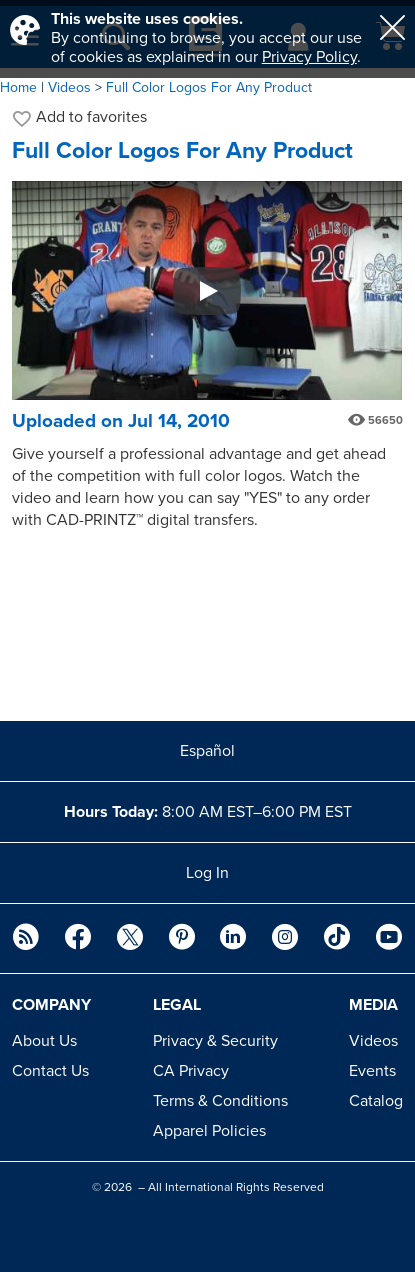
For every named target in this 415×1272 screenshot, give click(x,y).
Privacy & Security (215, 1041)
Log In (207, 873)
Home (18, 87)
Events (372, 1071)
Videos (373, 1041)
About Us (44, 1041)
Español (207, 751)
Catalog (376, 1101)
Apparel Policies (209, 1131)
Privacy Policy (309, 57)
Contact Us (50, 1071)
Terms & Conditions (220, 1101)
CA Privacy (191, 1071)
